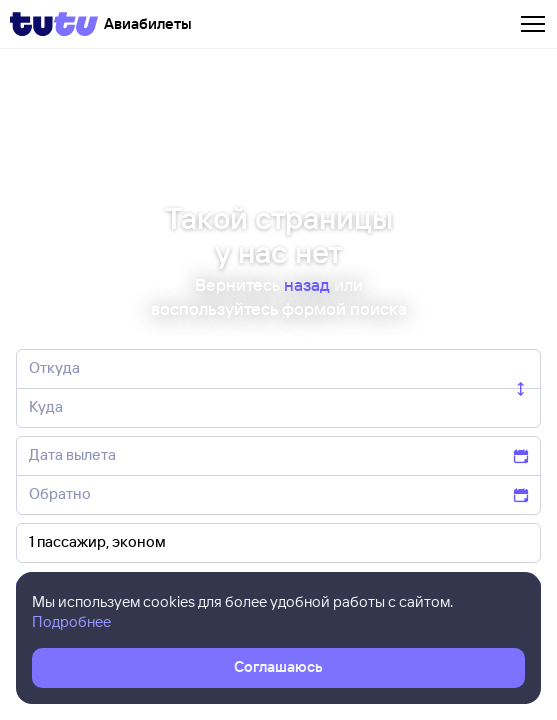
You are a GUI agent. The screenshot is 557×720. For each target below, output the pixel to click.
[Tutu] (54, 24)
